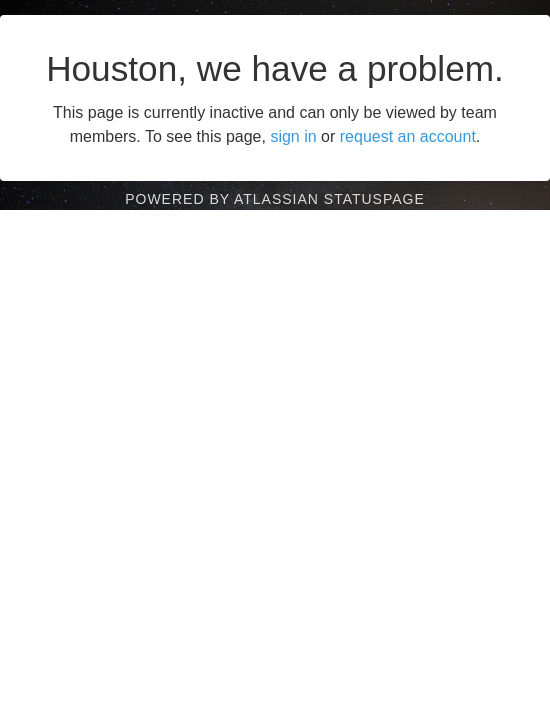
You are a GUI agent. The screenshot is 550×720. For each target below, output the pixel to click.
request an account (408, 136)
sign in (293, 136)
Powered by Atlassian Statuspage (275, 199)
